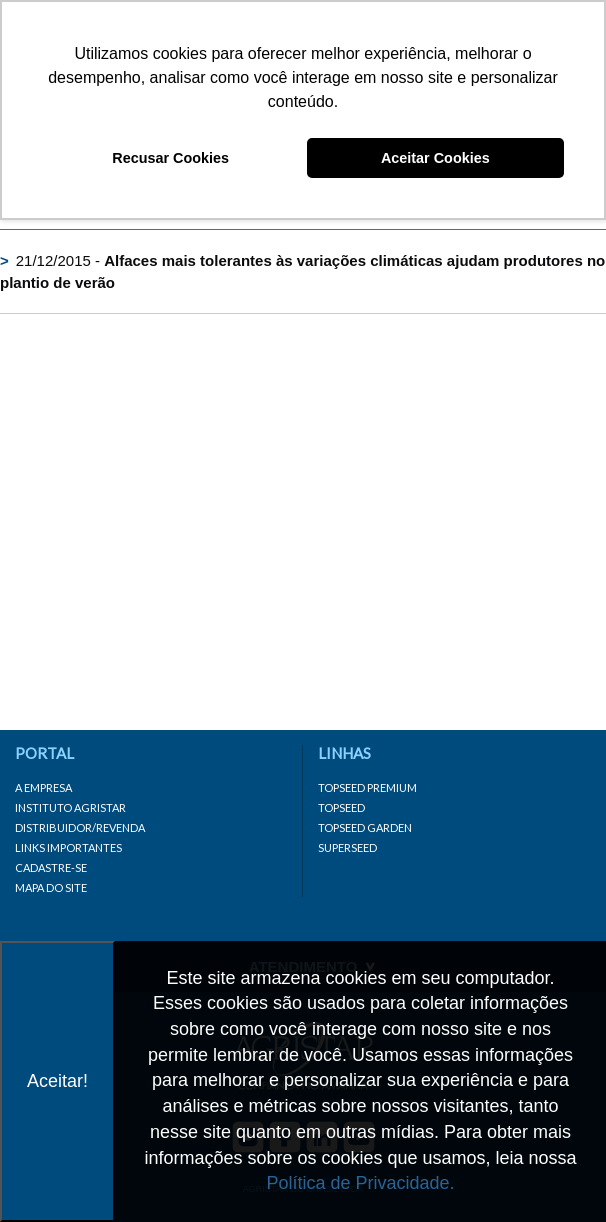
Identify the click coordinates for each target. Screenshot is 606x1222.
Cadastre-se (51, 867)
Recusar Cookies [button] (170, 158)
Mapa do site (51, 887)
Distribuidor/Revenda (80, 827)
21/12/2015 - (302, 271)
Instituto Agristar (70, 807)
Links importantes (68, 847)
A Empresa (43, 787)
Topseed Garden (365, 827)
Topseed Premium (367, 787)
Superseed (347, 847)
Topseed (341, 807)
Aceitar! (57, 1081)
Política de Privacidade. (360, 1183)
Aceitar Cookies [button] (435, 158)
